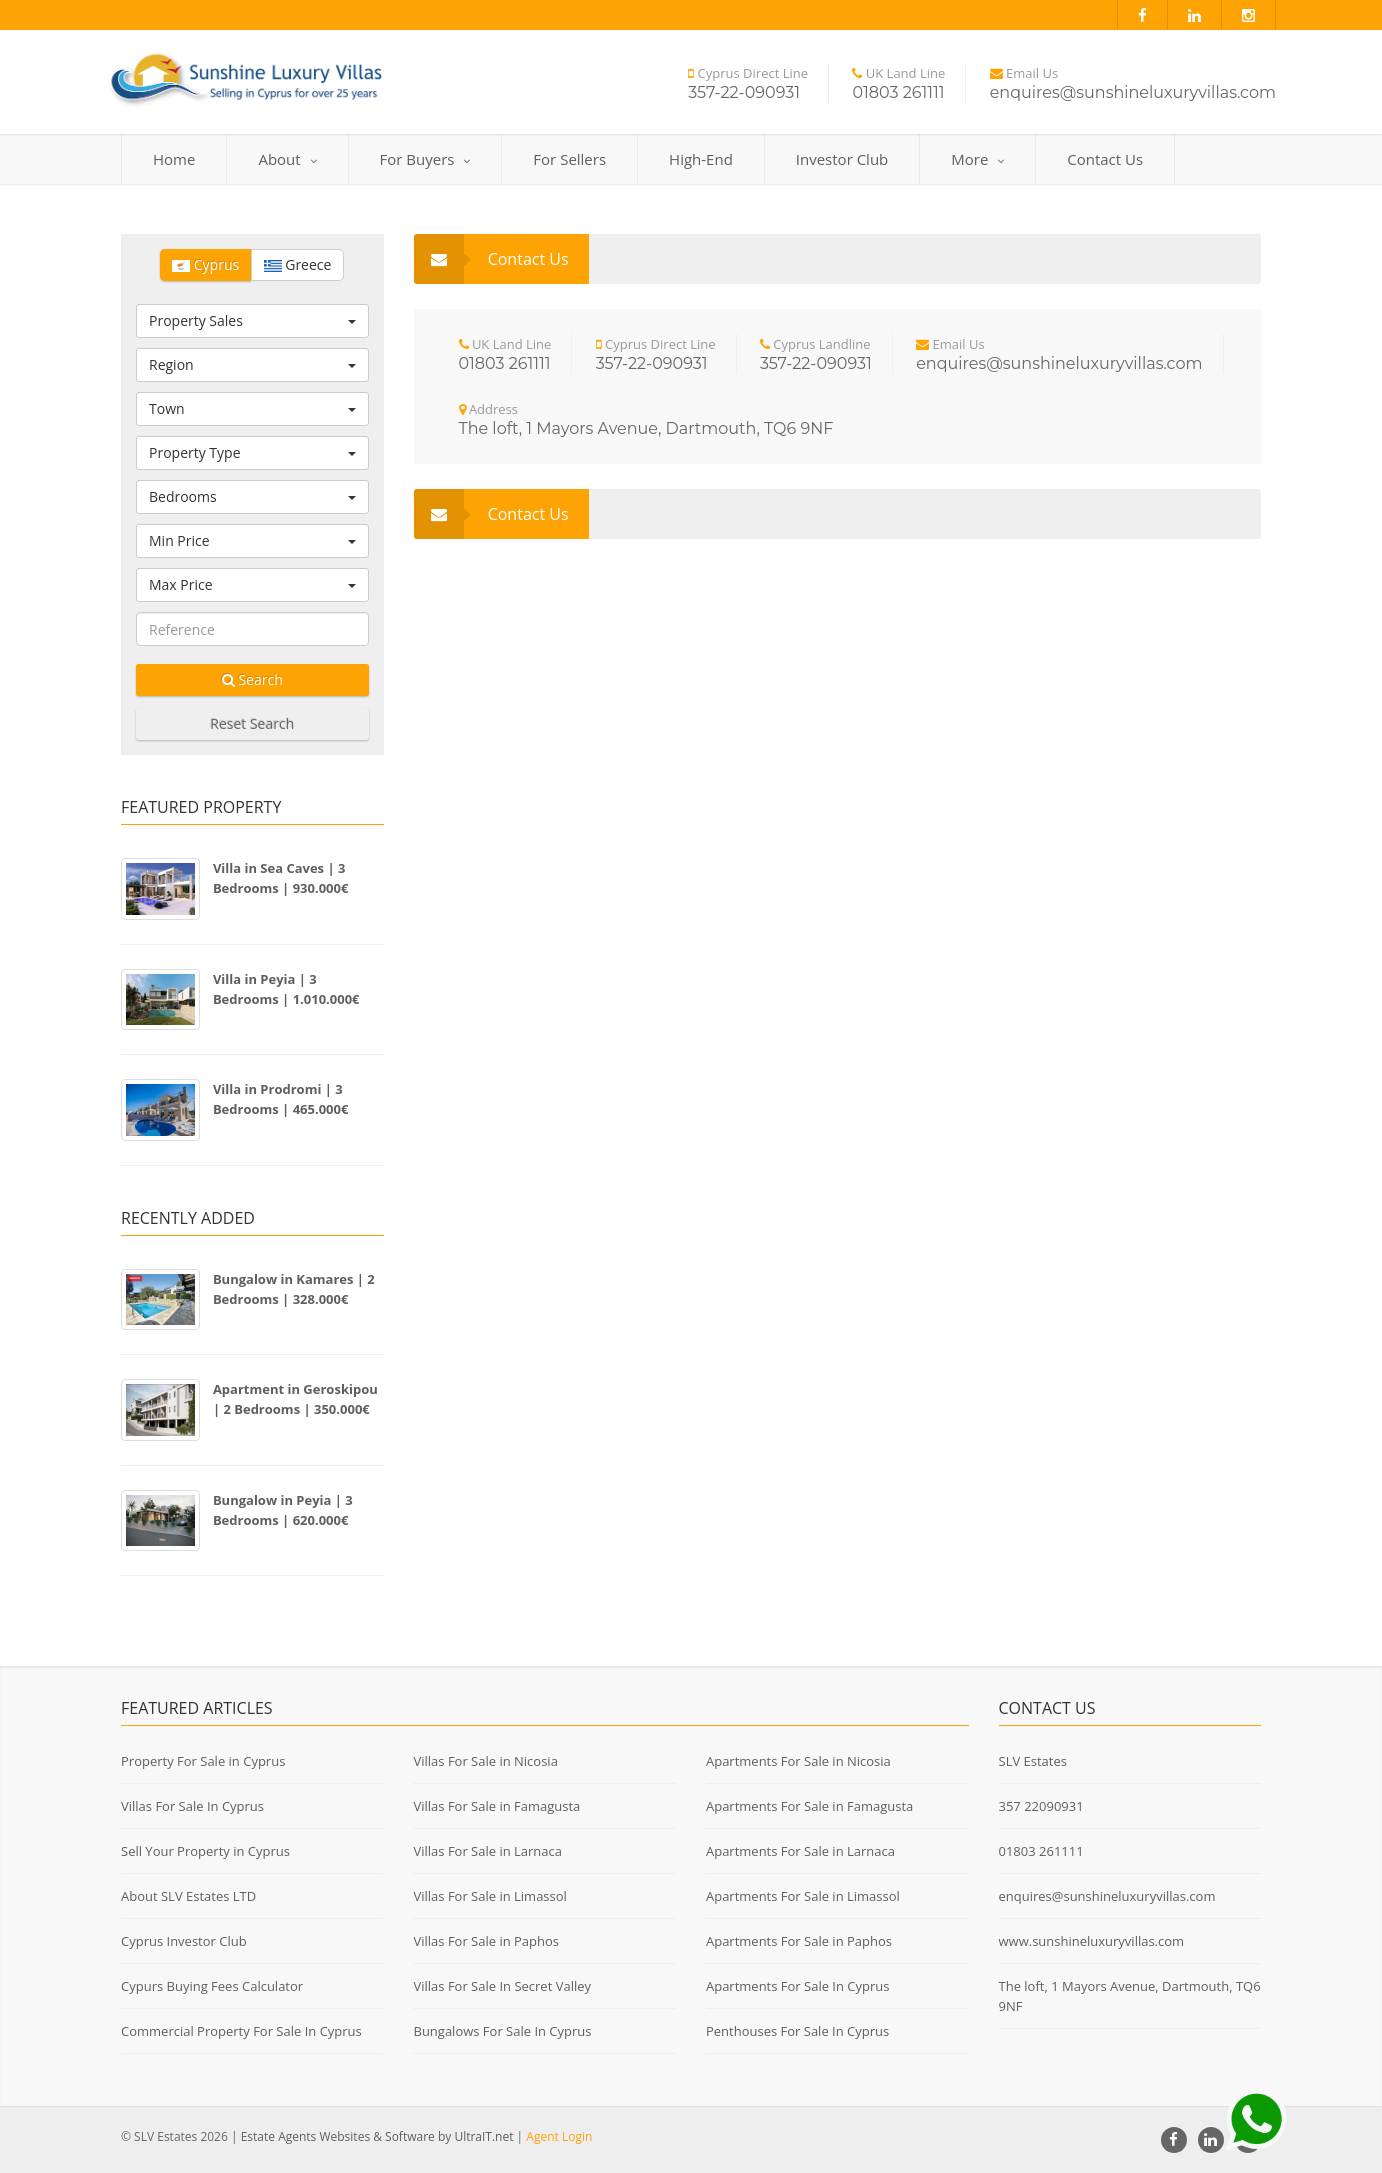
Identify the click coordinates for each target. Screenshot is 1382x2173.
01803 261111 (1041, 1851)
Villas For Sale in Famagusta (496, 1806)
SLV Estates (1033, 1761)
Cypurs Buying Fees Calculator (212, 1986)
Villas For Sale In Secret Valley (502, 1986)
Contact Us (1105, 159)
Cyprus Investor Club (184, 1941)
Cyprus (205, 264)
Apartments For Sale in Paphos (799, 1941)
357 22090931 (1041, 1806)
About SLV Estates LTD (188, 1896)
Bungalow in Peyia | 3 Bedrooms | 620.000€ (283, 1510)
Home (174, 159)
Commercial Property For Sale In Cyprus (241, 2031)
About (287, 159)
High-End (701, 159)
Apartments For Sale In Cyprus (798, 1986)
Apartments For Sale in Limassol (803, 1896)
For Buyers (425, 159)
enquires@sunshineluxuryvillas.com (1107, 1896)
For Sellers (569, 159)
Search (252, 679)
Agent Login (559, 2136)
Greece (298, 264)
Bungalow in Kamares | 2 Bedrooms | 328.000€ (294, 1289)
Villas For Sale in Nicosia (485, 1761)
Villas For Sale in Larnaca (487, 1851)
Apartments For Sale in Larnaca (800, 1851)
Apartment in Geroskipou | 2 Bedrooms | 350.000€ (295, 1399)
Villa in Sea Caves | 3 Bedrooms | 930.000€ (281, 878)
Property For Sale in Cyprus (203, 1761)
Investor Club (842, 159)
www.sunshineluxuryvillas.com (1092, 1941)
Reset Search (252, 723)
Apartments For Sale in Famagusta (809, 1806)
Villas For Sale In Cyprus (192, 1806)
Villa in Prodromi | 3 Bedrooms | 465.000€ (281, 1099)
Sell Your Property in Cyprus (205, 1851)
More (977, 159)
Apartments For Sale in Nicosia (798, 1761)
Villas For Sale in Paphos (486, 1941)
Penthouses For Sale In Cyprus (797, 2031)
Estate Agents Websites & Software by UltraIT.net (377, 2136)
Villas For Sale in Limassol (489, 1896)
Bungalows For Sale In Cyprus (502, 2031)
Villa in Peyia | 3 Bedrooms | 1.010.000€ (286, 989)
